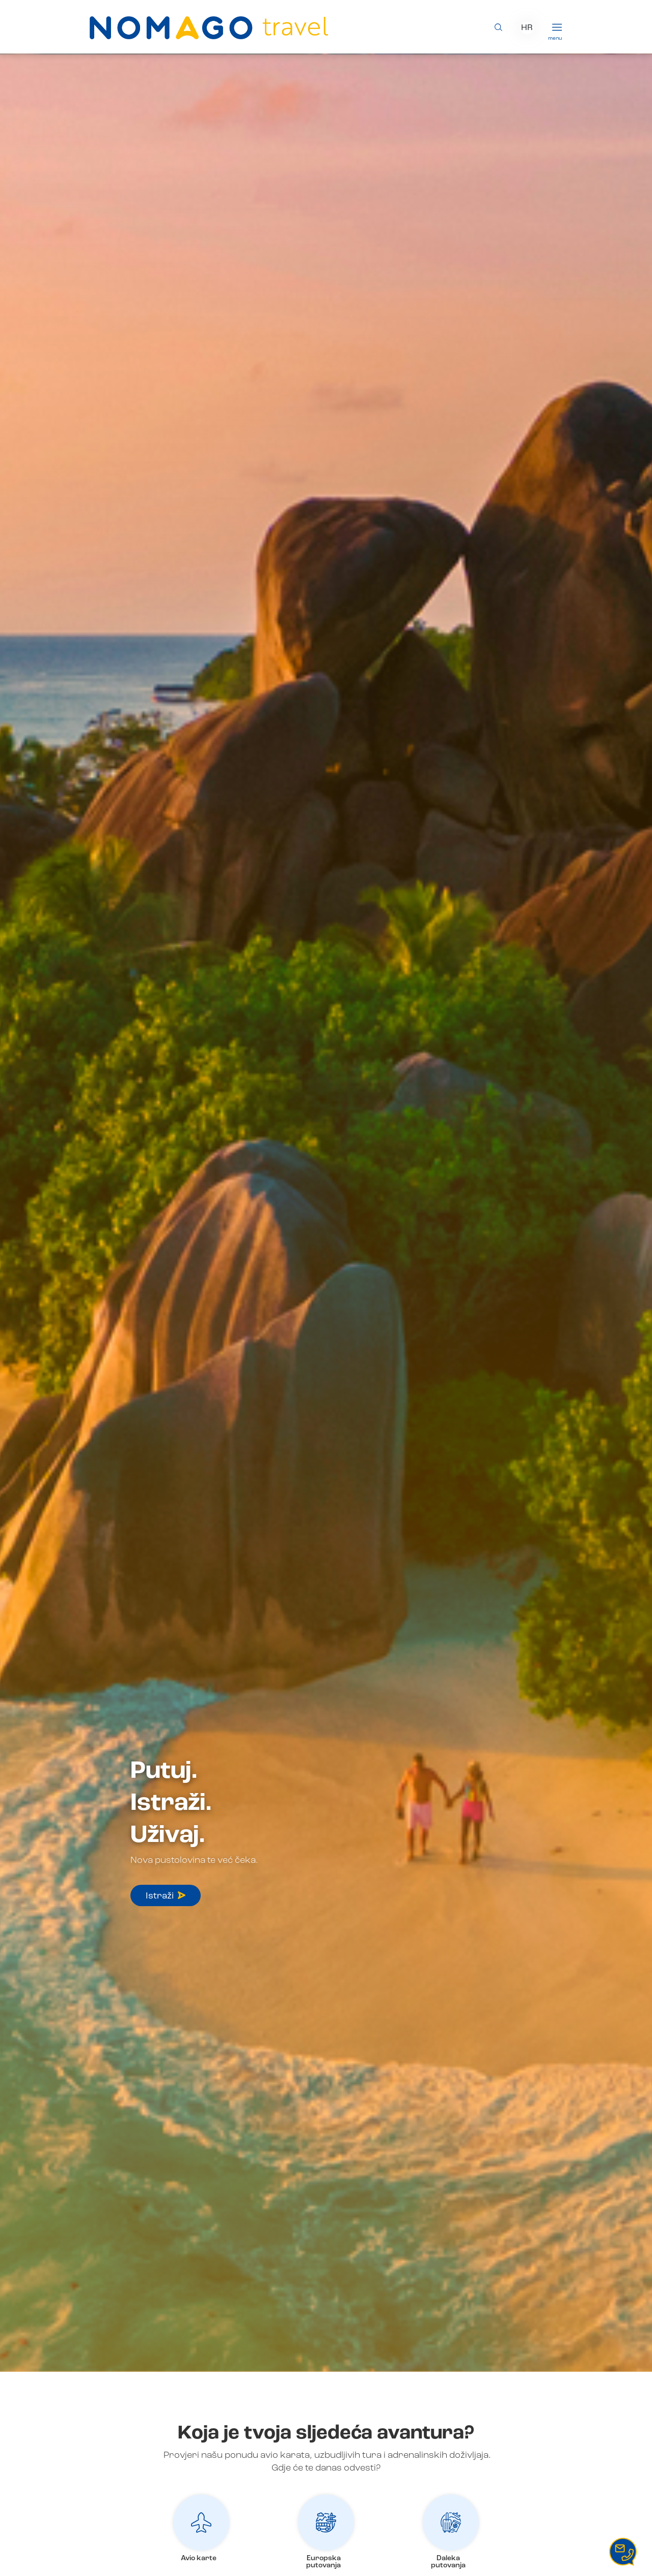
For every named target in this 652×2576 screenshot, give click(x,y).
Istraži (165, 1896)
